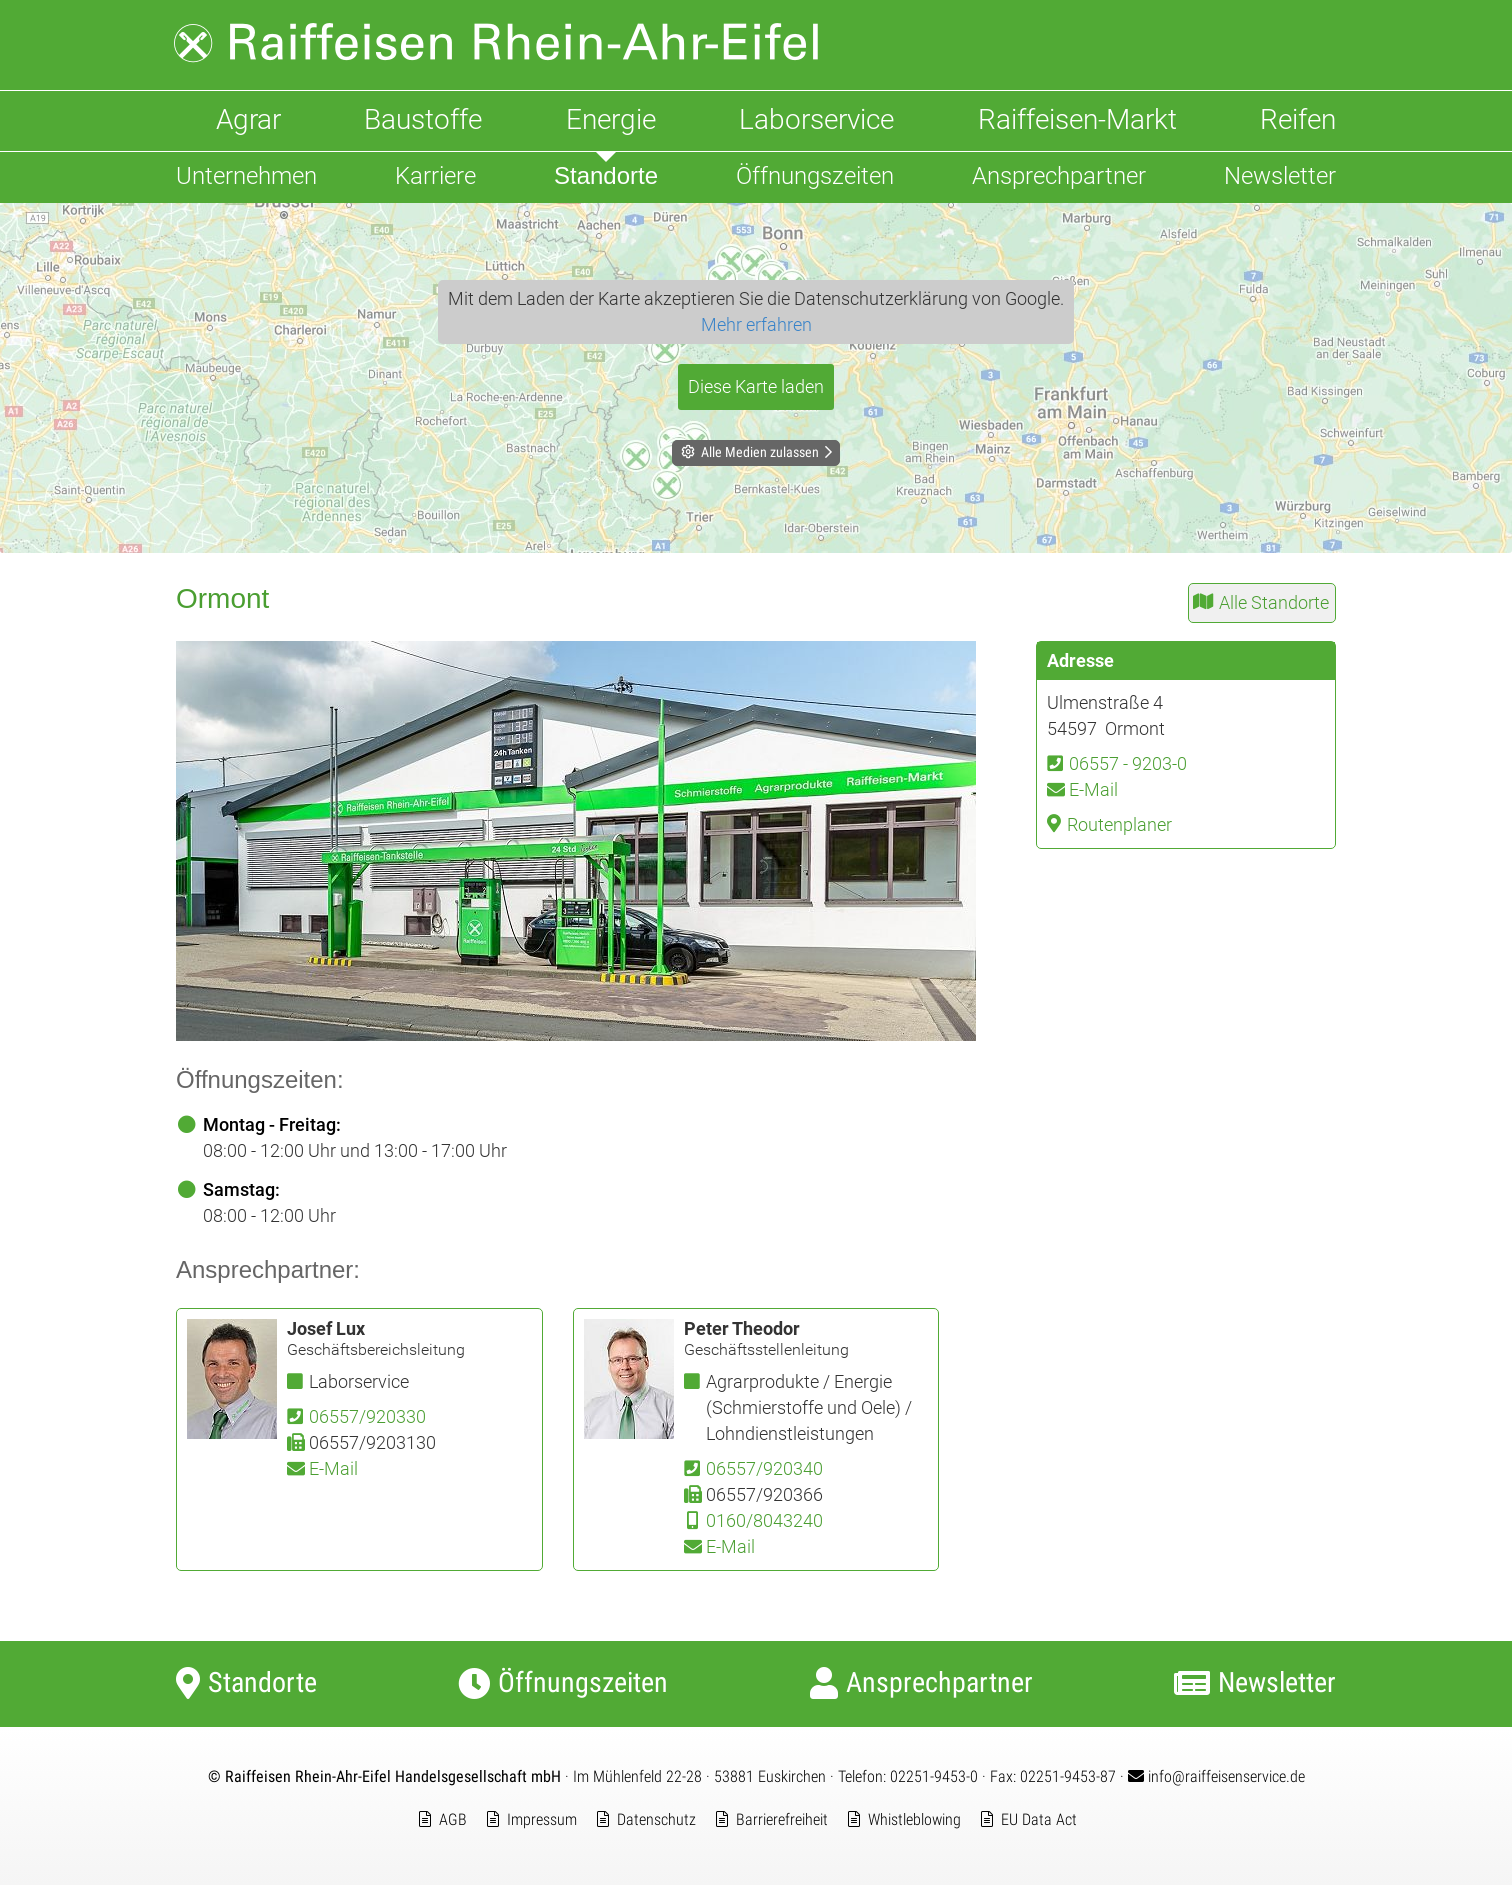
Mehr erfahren (756, 324)
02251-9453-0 (934, 1776)
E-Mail (1093, 789)
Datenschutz (656, 1819)
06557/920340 (764, 1468)
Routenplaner (1119, 824)
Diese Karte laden (756, 386)
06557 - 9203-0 (1128, 763)
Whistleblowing (914, 1819)
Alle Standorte (1274, 602)
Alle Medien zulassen (760, 452)
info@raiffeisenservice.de (1216, 1776)
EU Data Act (1039, 1819)
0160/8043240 (764, 1520)
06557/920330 (367, 1416)
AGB (453, 1819)
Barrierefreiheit (782, 1819)
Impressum (542, 1819)
